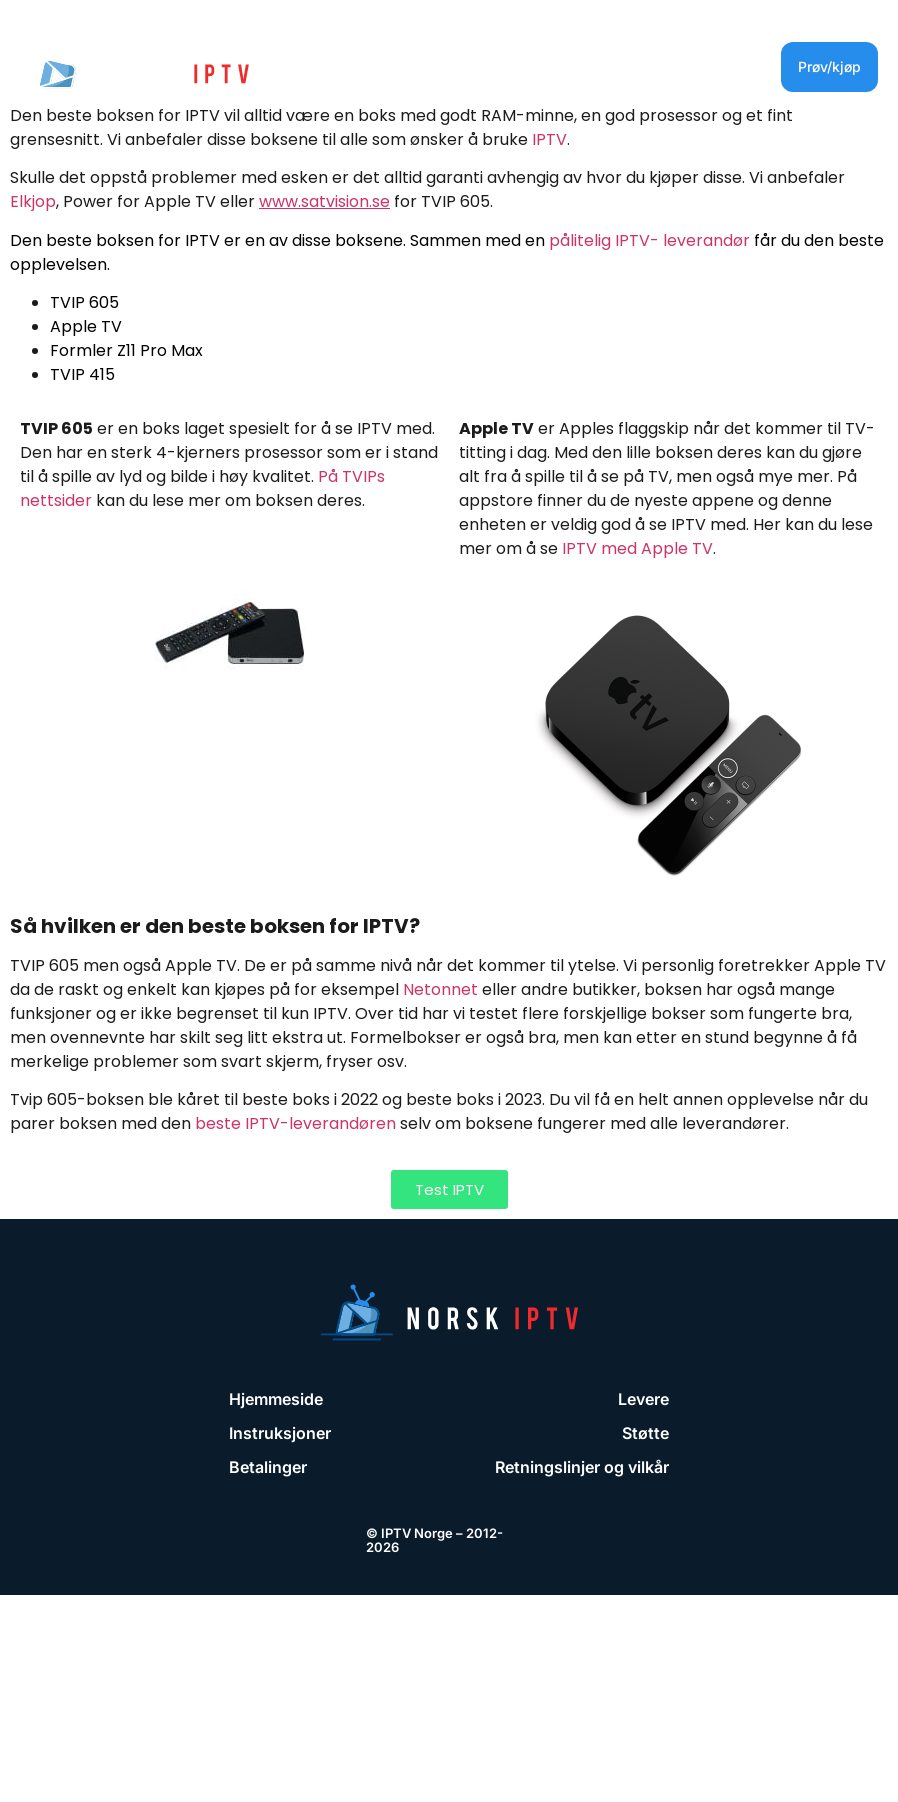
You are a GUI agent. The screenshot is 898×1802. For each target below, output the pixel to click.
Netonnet (440, 989)
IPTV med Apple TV (637, 548)
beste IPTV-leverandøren (295, 1123)
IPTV (549, 139)
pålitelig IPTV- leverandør (649, 240)
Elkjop (33, 201)
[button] (713, 67)
